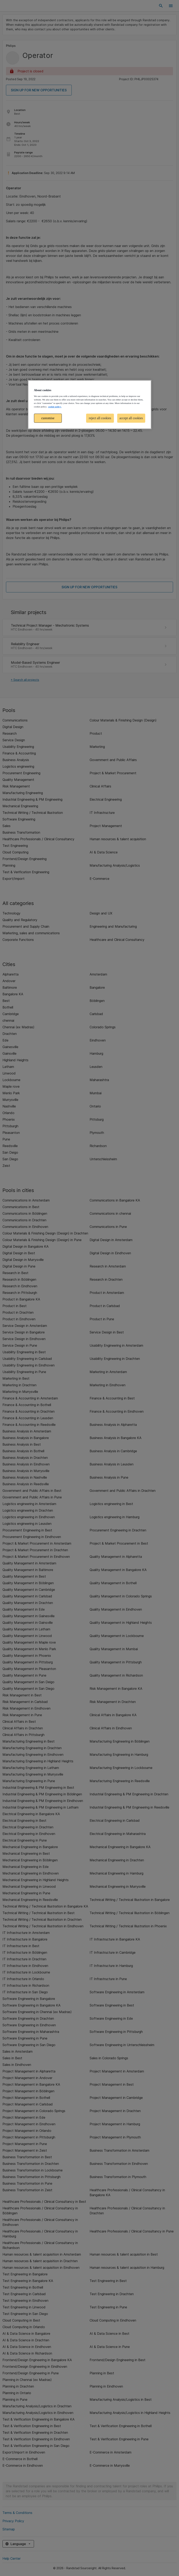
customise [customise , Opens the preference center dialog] (47, 418)
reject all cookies (100, 418)
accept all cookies (131, 418)
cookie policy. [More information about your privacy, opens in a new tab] (54, 406)
